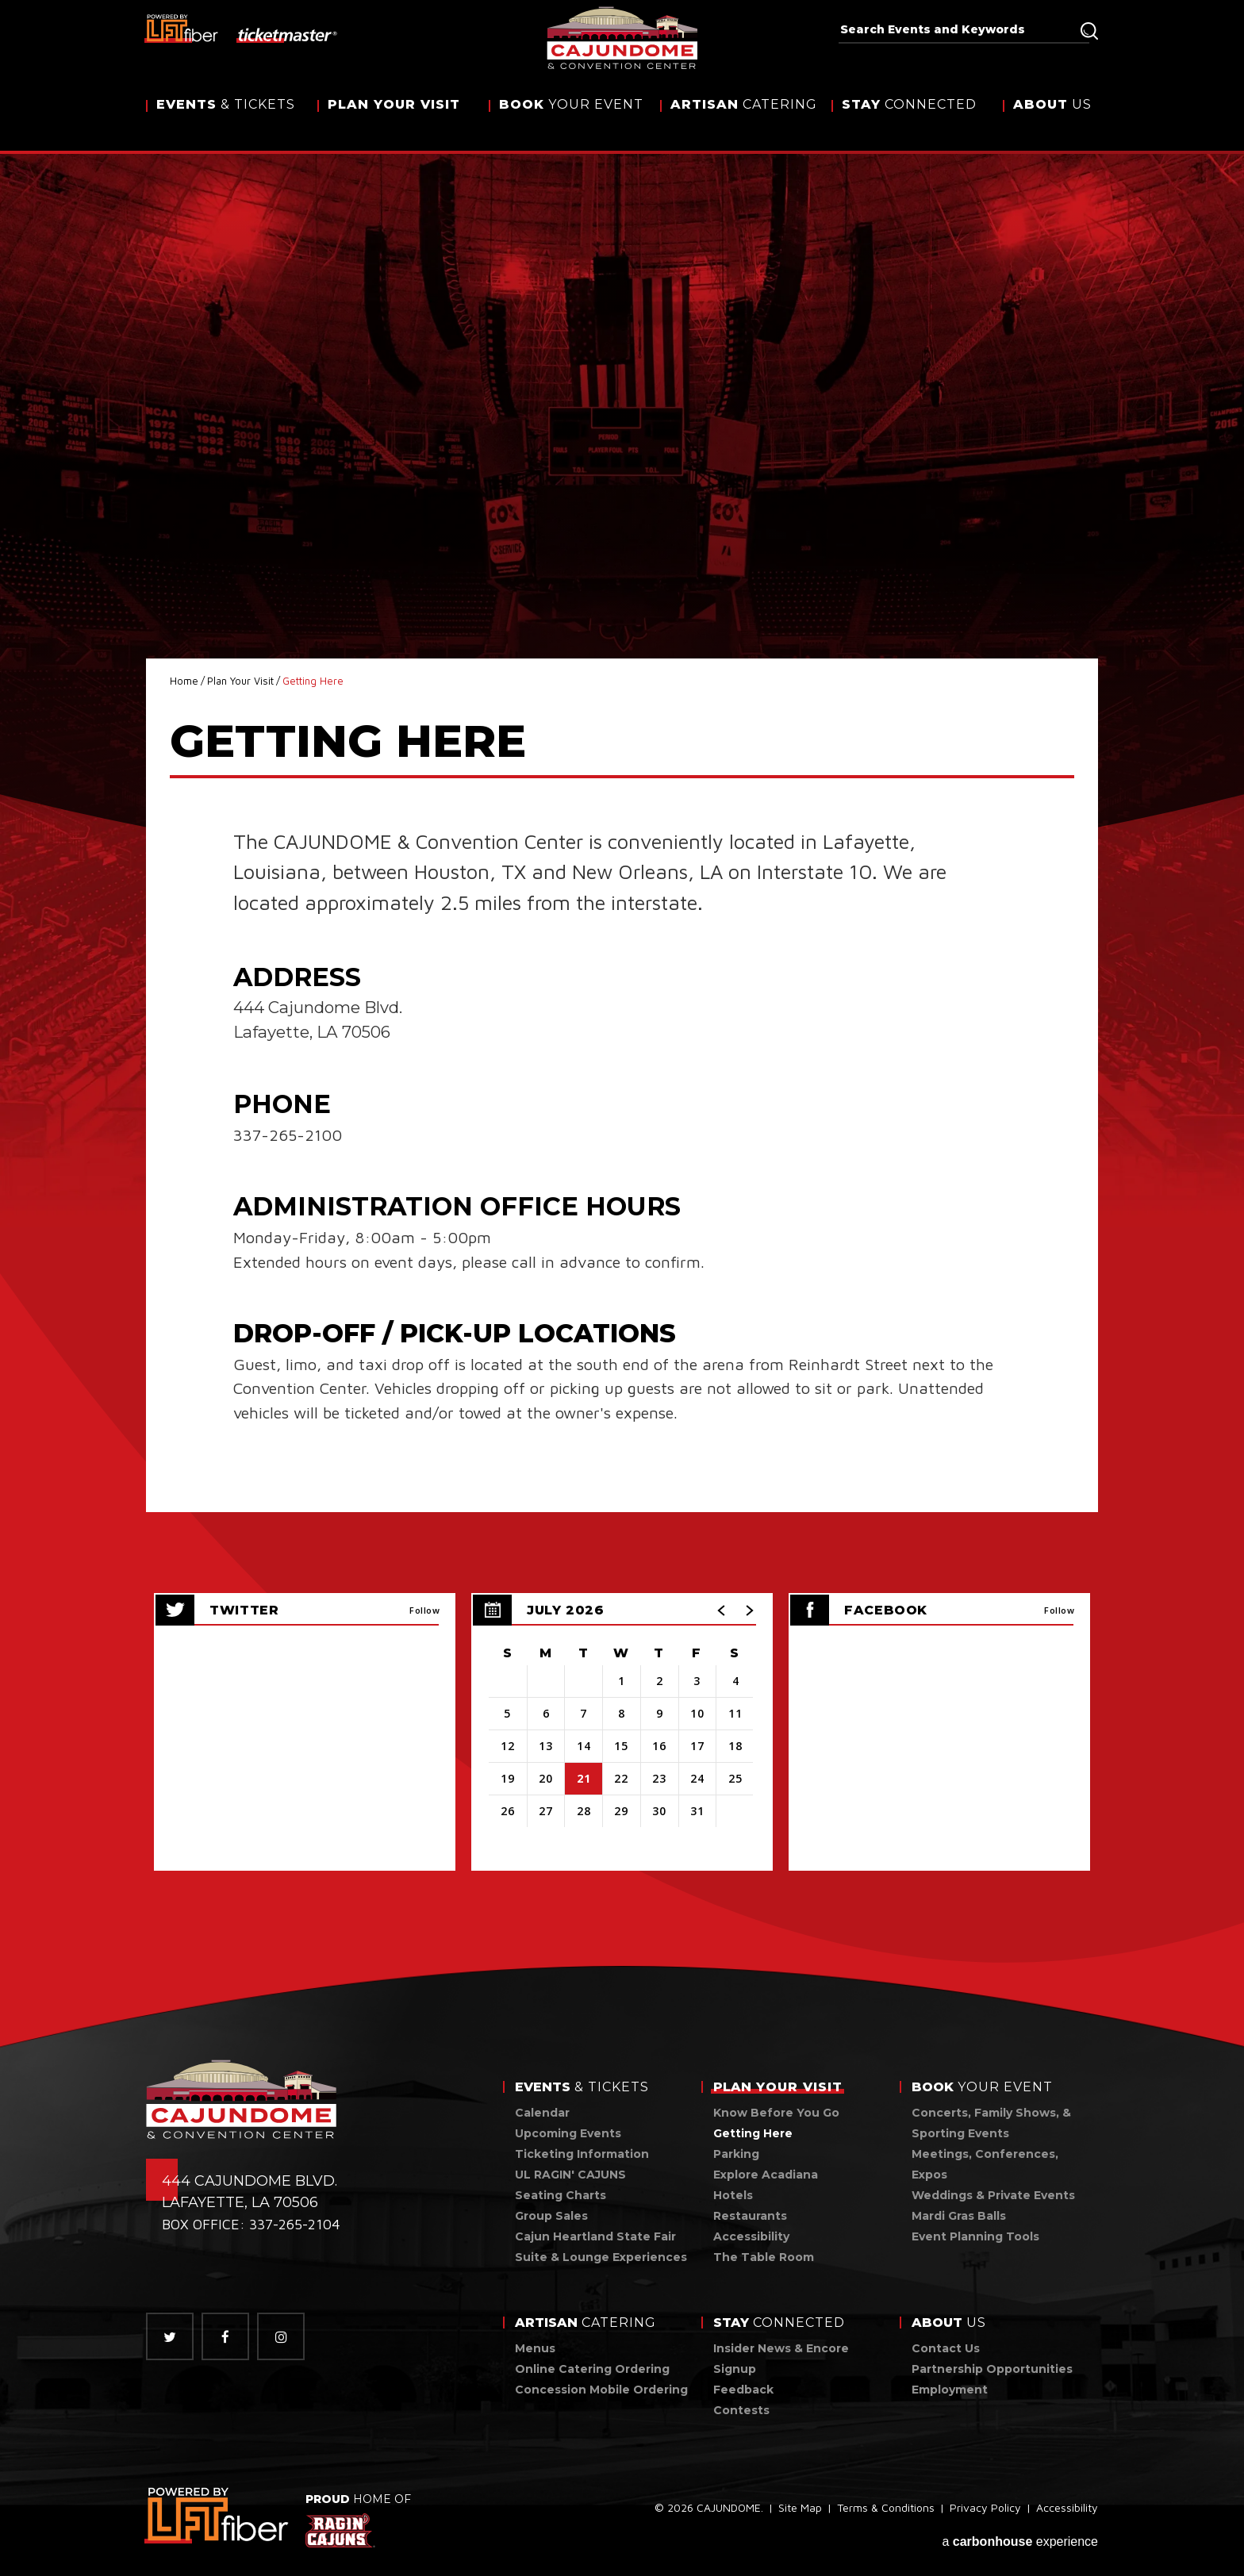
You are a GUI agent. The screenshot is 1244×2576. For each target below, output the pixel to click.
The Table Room (763, 2257)
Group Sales (551, 2216)
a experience (1020, 2537)
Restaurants (750, 2216)
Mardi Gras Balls (959, 2216)
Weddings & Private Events (993, 2195)
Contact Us (946, 2348)
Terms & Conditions (886, 2511)
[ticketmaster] (287, 34)
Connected (909, 121)
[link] (218, 2515)
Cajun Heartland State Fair (595, 2236)
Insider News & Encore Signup (781, 2358)
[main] (622, 1034)
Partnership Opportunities (992, 2369)
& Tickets (225, 121)
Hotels (733, 2195)
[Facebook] (225, 2336)
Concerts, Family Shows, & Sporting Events (991, 2123)
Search (1089, 31)
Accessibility (751, 2236)
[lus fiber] (182, 28)
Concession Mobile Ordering (601, 2389)
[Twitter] (170, 2336)
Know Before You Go (776, 2113)
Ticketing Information (582, 2154)
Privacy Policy (985, 2511)
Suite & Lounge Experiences (601, 2257)
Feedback (743, 2389)
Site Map (800, 2511)
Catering (743, 121)
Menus (535, 2348)
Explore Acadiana (765, 2174)
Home (184, 680)
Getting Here (753, 2133)
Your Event (571, 121)
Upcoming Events (568, 2133)
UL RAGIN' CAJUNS (570, 2174)
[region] (622, 1732)
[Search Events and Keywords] (958, 29)
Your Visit (394, 121)
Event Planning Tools (975, 2236)
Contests (741, 2410)
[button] (722, 1610)
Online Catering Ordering (592, 2369)
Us (1052, 121)
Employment (950, 2389)
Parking (736, 2154)
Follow (424, 1610)
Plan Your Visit (240, 680)
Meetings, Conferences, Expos (985, 2164)
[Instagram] (281, 2336)
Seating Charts (560, 2195)
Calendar (542, 2113)
